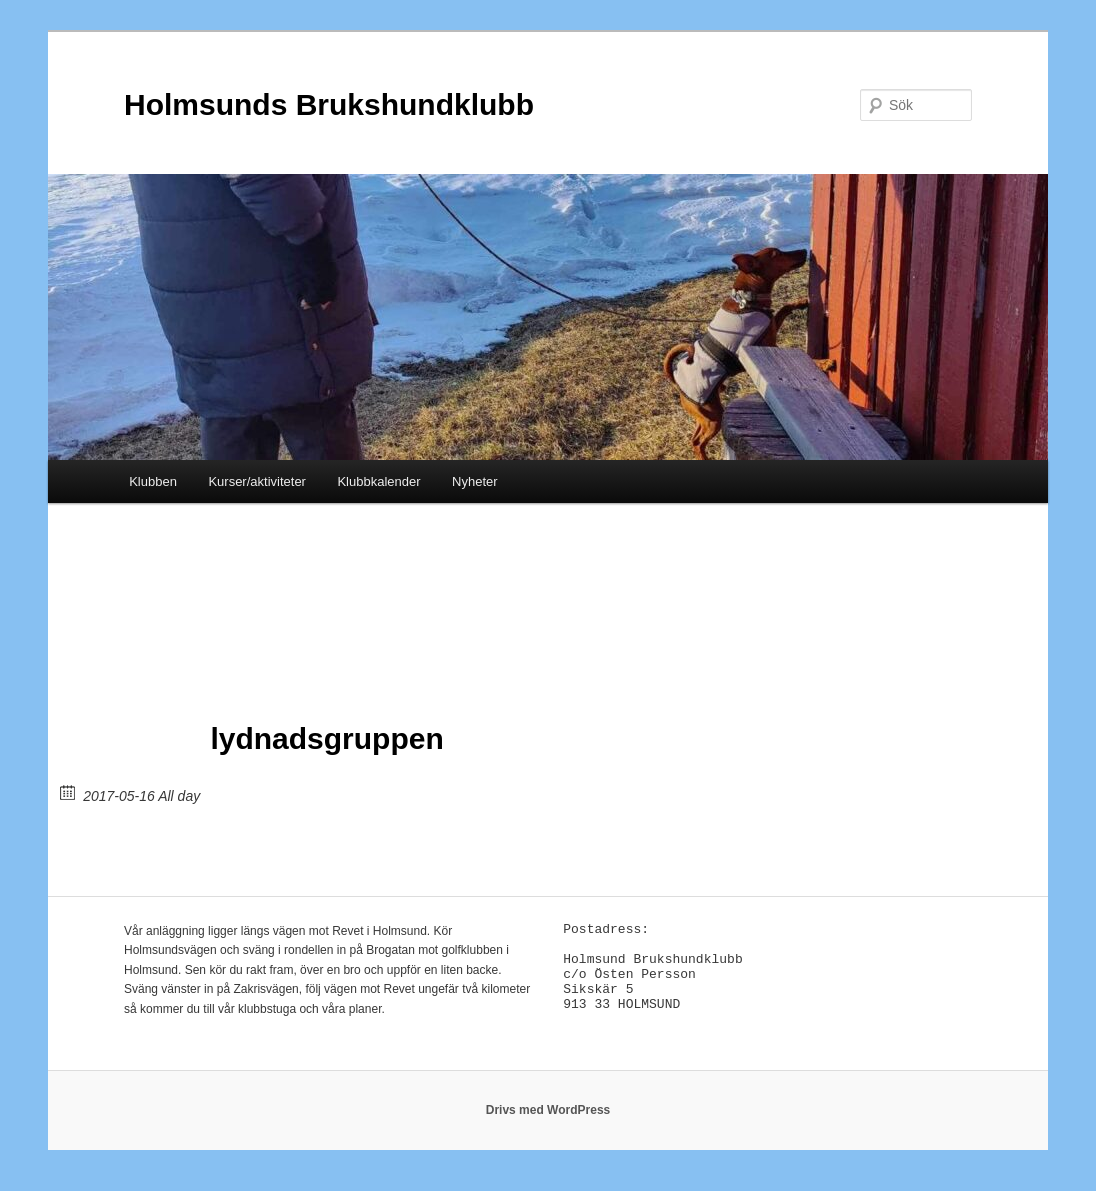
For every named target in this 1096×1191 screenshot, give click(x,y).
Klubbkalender (378, 481)
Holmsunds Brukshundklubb (329, 104)
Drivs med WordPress (548, 1121)
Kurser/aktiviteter (257, 481)
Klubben (153, 481)
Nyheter (475, 481)
